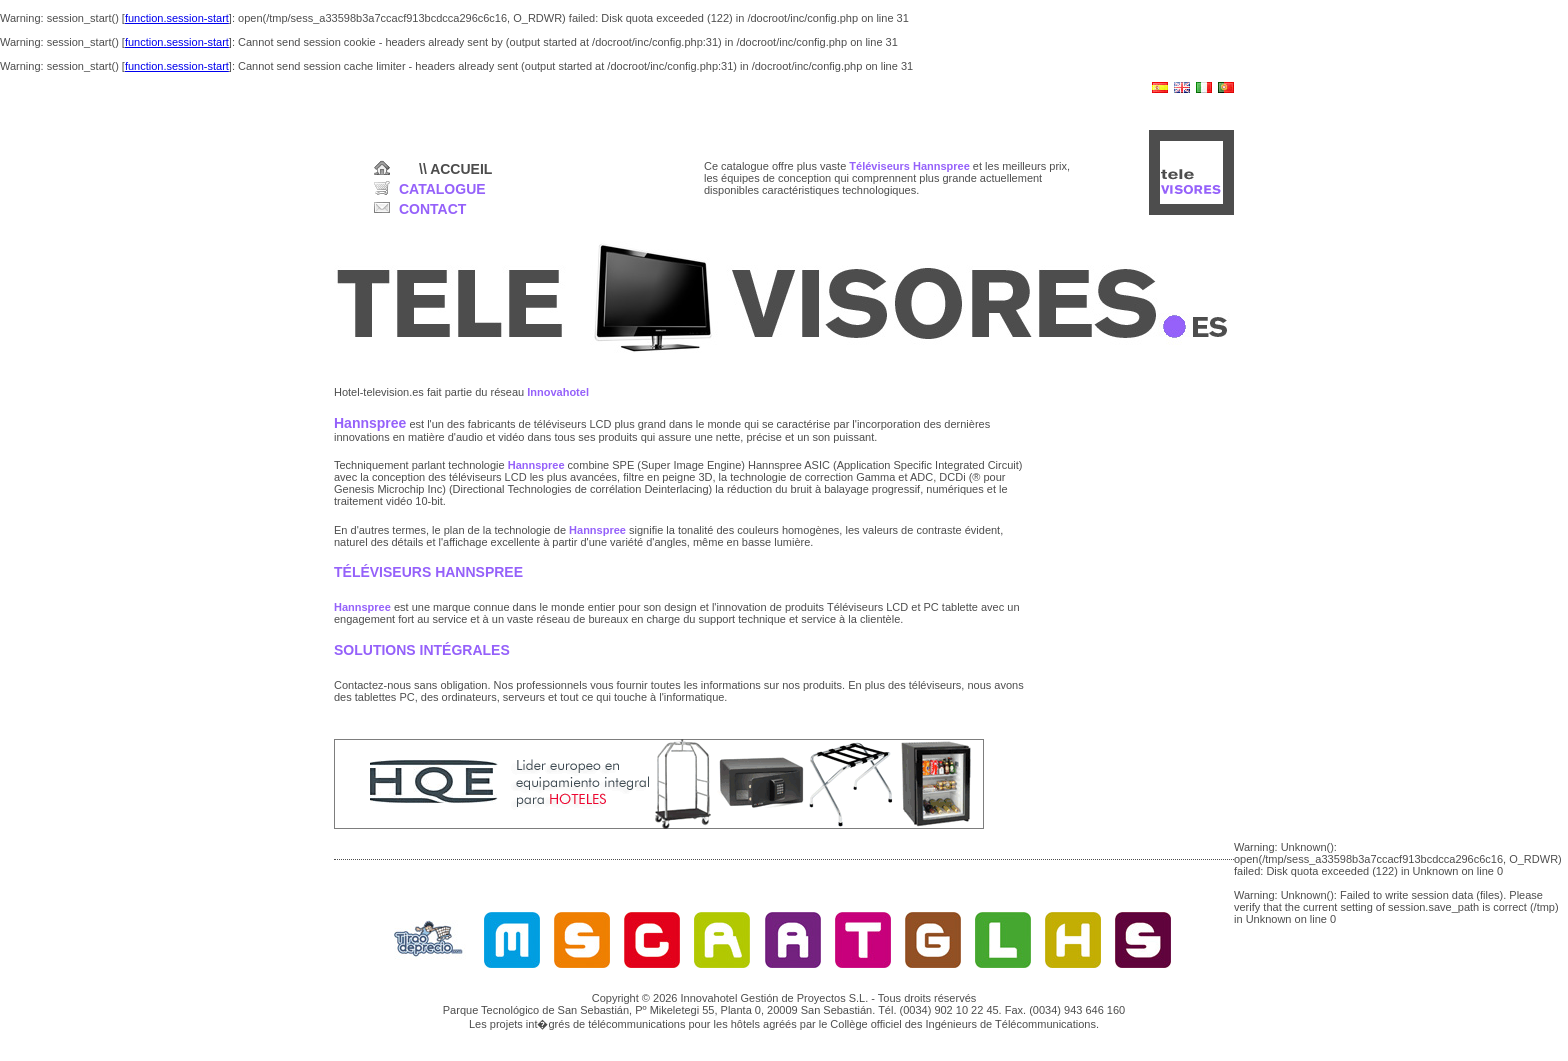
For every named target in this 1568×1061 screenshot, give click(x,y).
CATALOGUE (442, 189)
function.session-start (177, 18)
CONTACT (432, 209)
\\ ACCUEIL (455, 169)
